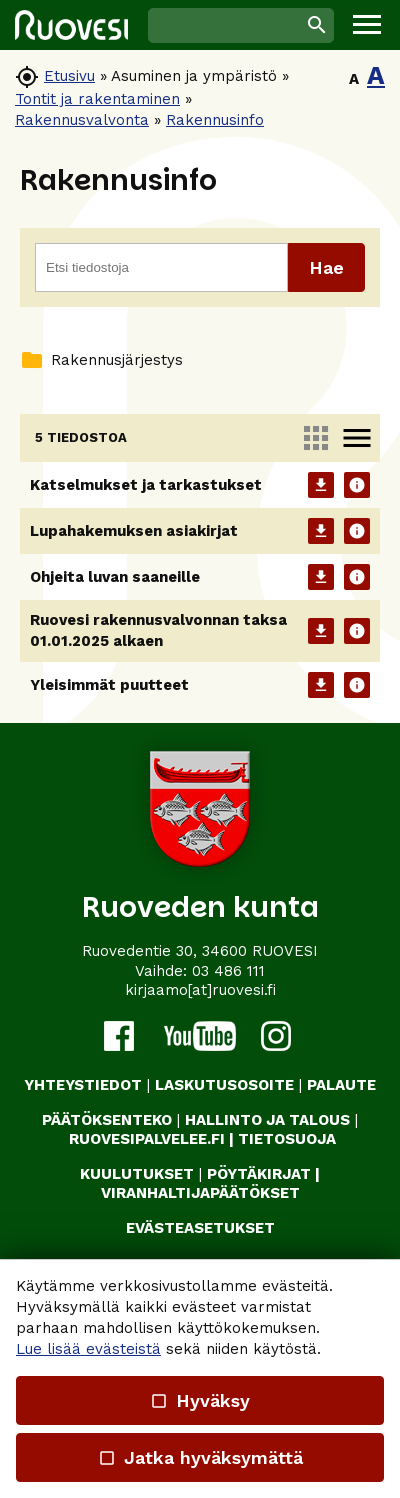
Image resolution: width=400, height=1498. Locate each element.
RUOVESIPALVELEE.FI (147, 1139)
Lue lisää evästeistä (88, 1349)
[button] (367, 25)
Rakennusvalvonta (82, 120)
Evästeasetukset (200, 1228)
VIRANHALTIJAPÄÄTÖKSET (200, 1193)
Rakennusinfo (215, 120)
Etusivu (69, 76)
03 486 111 (228, 971)
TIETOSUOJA (287, 1139)
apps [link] (316, 438)
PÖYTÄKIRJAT (259, 1174)
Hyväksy (200, 1400)
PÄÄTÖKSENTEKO (107, 1120)
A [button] (354, 79)
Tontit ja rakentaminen (97, 99)
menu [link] (357, 438)
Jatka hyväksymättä (199, 1457)
